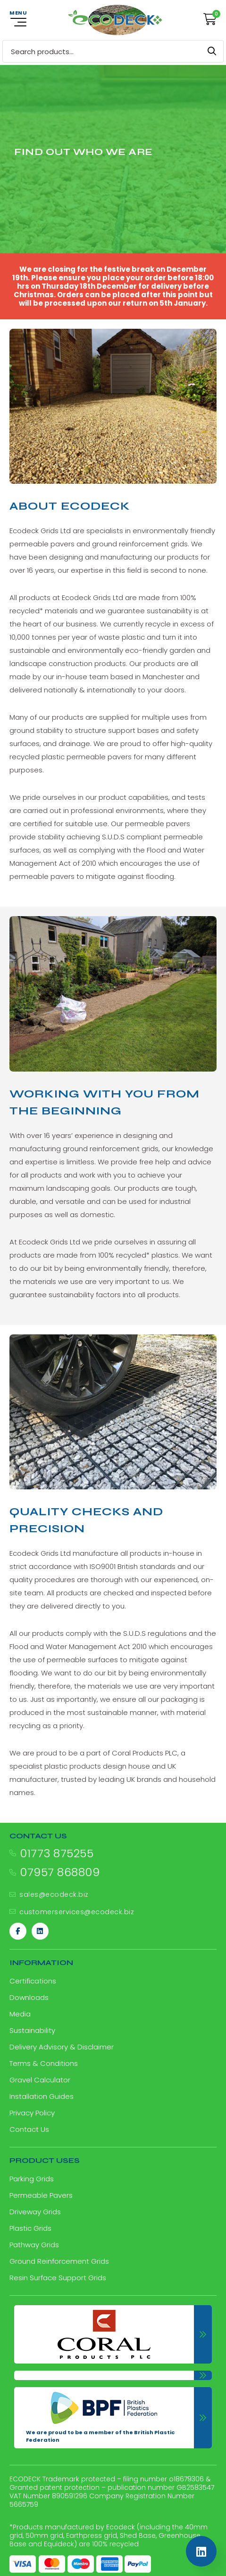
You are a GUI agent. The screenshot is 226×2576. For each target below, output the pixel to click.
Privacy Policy (32, 2113)
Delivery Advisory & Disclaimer (61, 2047)
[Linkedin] (40, 1931)
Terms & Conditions (43, 2063)
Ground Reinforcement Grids (59, 2261)
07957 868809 (60, 1872)
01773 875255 (56, 1853)
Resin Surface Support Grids (57, 2278)
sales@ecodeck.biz (54, 1894)
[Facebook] (17, 1931)
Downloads (29, 1997)
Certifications (32, 1981)
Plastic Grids (30, 2228)
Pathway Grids (34, 2245)
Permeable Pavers (41, 2195)
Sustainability (32, 2030)
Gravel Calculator (39, 2080)
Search (212, 51)
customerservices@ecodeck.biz (76, 1912)
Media (20, 2014)
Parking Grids (31, 2179)
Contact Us (29, 2129)
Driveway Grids (35, 2212)
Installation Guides (41, 2096)
